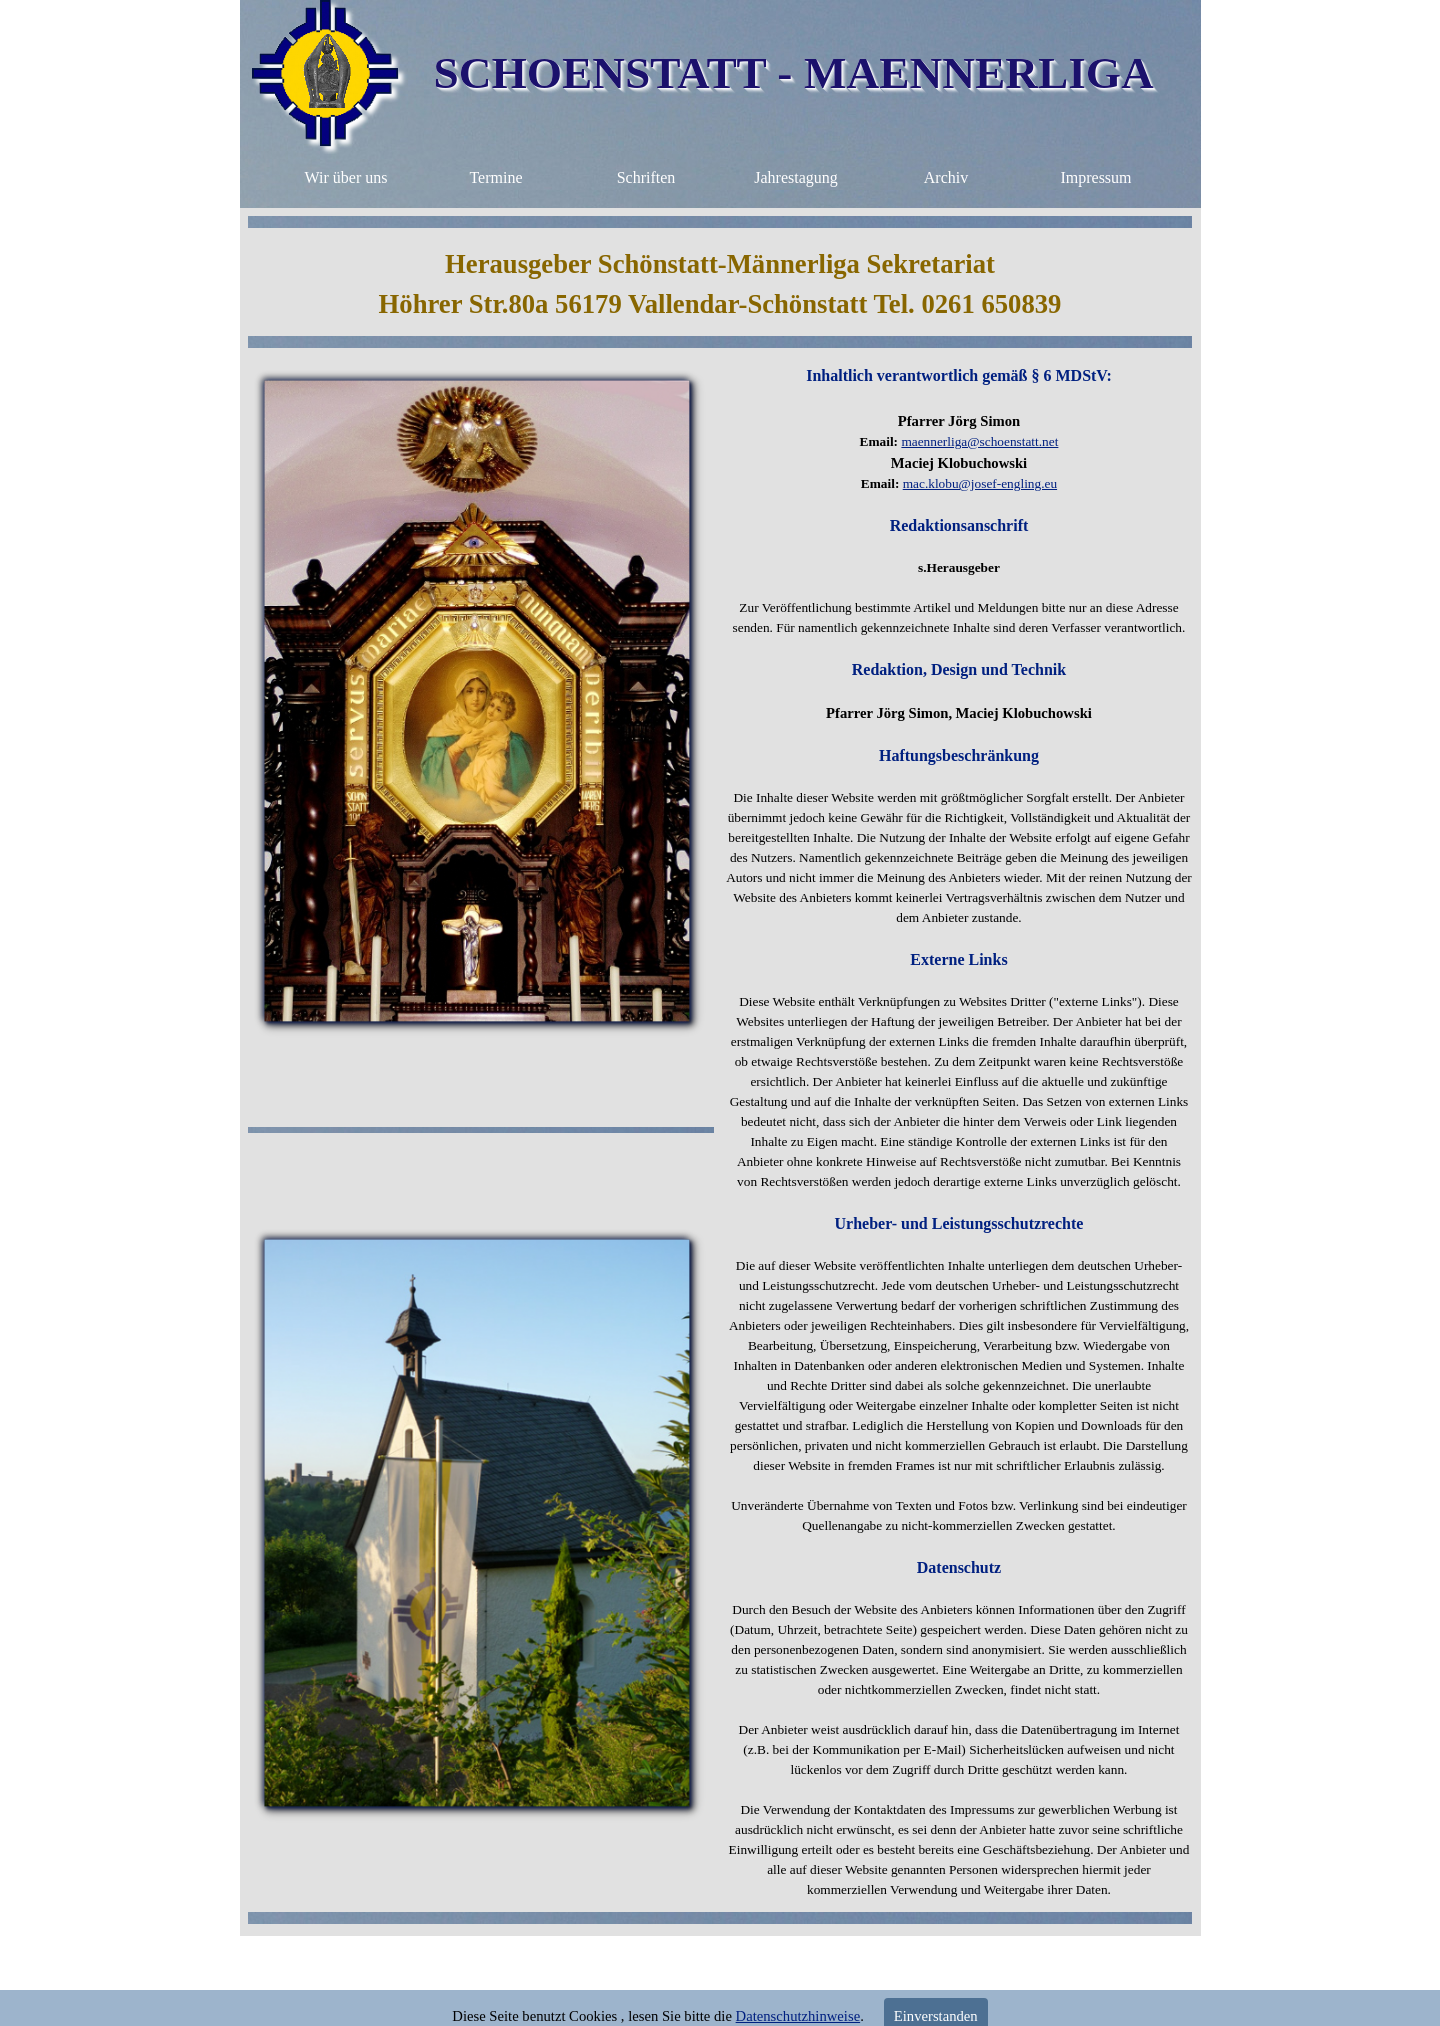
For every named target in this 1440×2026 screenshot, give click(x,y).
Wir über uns (346, 177)
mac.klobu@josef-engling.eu (980, 483)
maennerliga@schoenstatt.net (979, 441)
